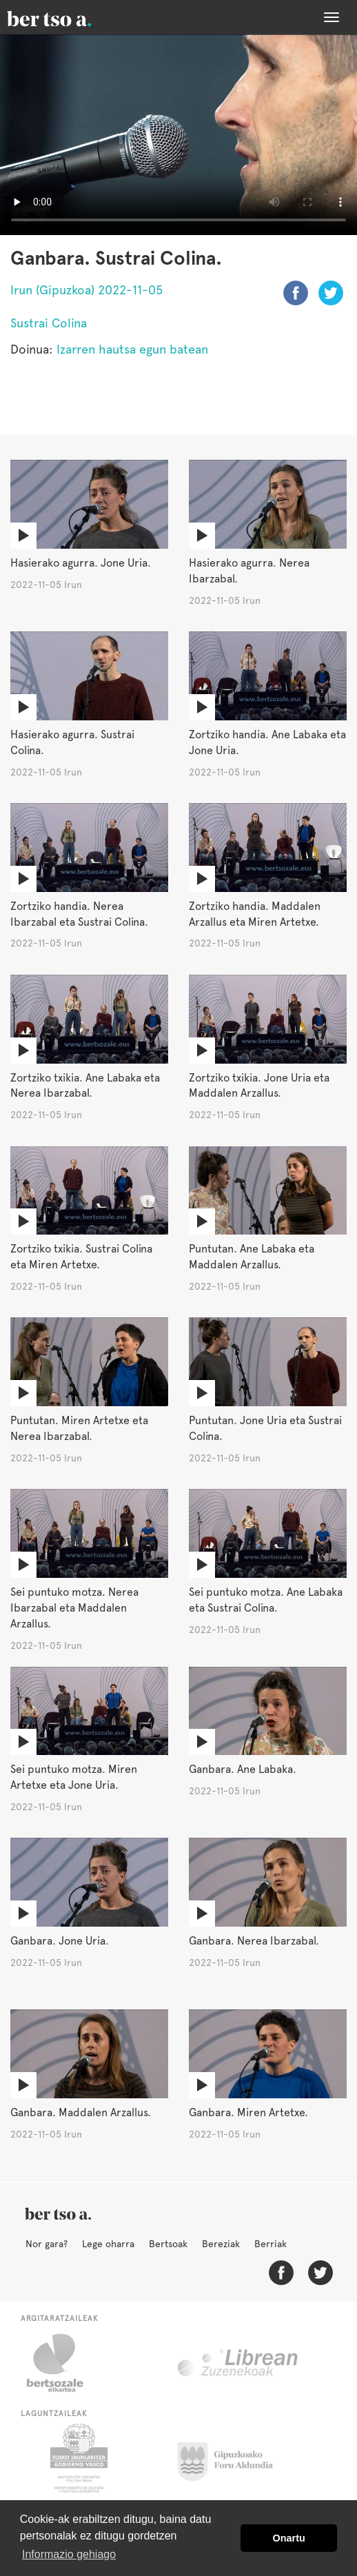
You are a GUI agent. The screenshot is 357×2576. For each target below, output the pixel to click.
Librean (238, 2363)
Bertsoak (168, 2243)
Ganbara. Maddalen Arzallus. (80, 2112)
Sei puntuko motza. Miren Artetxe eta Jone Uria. (73, 1777)
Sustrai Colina (48, 323)
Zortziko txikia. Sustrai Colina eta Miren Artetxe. (81, 1256)
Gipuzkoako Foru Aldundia (233, 2458)
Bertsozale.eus (64, 2363)
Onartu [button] (289, 2538)
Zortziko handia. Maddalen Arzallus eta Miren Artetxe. (254, 914)
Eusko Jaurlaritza (77, 2458)
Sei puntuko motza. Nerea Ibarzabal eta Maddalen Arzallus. (74, 1607)
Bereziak (221, 2243)
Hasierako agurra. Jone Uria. (80, 562)
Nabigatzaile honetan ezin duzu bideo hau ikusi (178, 134)
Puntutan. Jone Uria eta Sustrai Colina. (265, 1428)
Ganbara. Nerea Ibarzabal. (254, 1940)
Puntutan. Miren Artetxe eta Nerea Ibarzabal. (79, 1428)
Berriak (270, 2243)
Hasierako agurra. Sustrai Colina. (72, 742)
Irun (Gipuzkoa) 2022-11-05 (86, 290)
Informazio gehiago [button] (69, 2554)
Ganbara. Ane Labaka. (242, 1769)
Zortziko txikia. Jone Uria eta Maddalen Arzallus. (259, 1085)
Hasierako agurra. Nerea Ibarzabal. (249, 570)
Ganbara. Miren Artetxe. (248, 2112)
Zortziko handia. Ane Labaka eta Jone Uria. (267, 742)
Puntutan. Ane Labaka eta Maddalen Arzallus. (251, 1256)
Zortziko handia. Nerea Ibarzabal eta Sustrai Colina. (79, 914)
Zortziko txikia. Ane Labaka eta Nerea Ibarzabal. (85, 1085)
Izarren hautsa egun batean (132, 349)
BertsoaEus (69, 17)
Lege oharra (108, 2243)
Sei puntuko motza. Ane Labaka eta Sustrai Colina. (266, 1599)
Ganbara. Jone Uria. (59, 1940)
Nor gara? (47, 2243)
